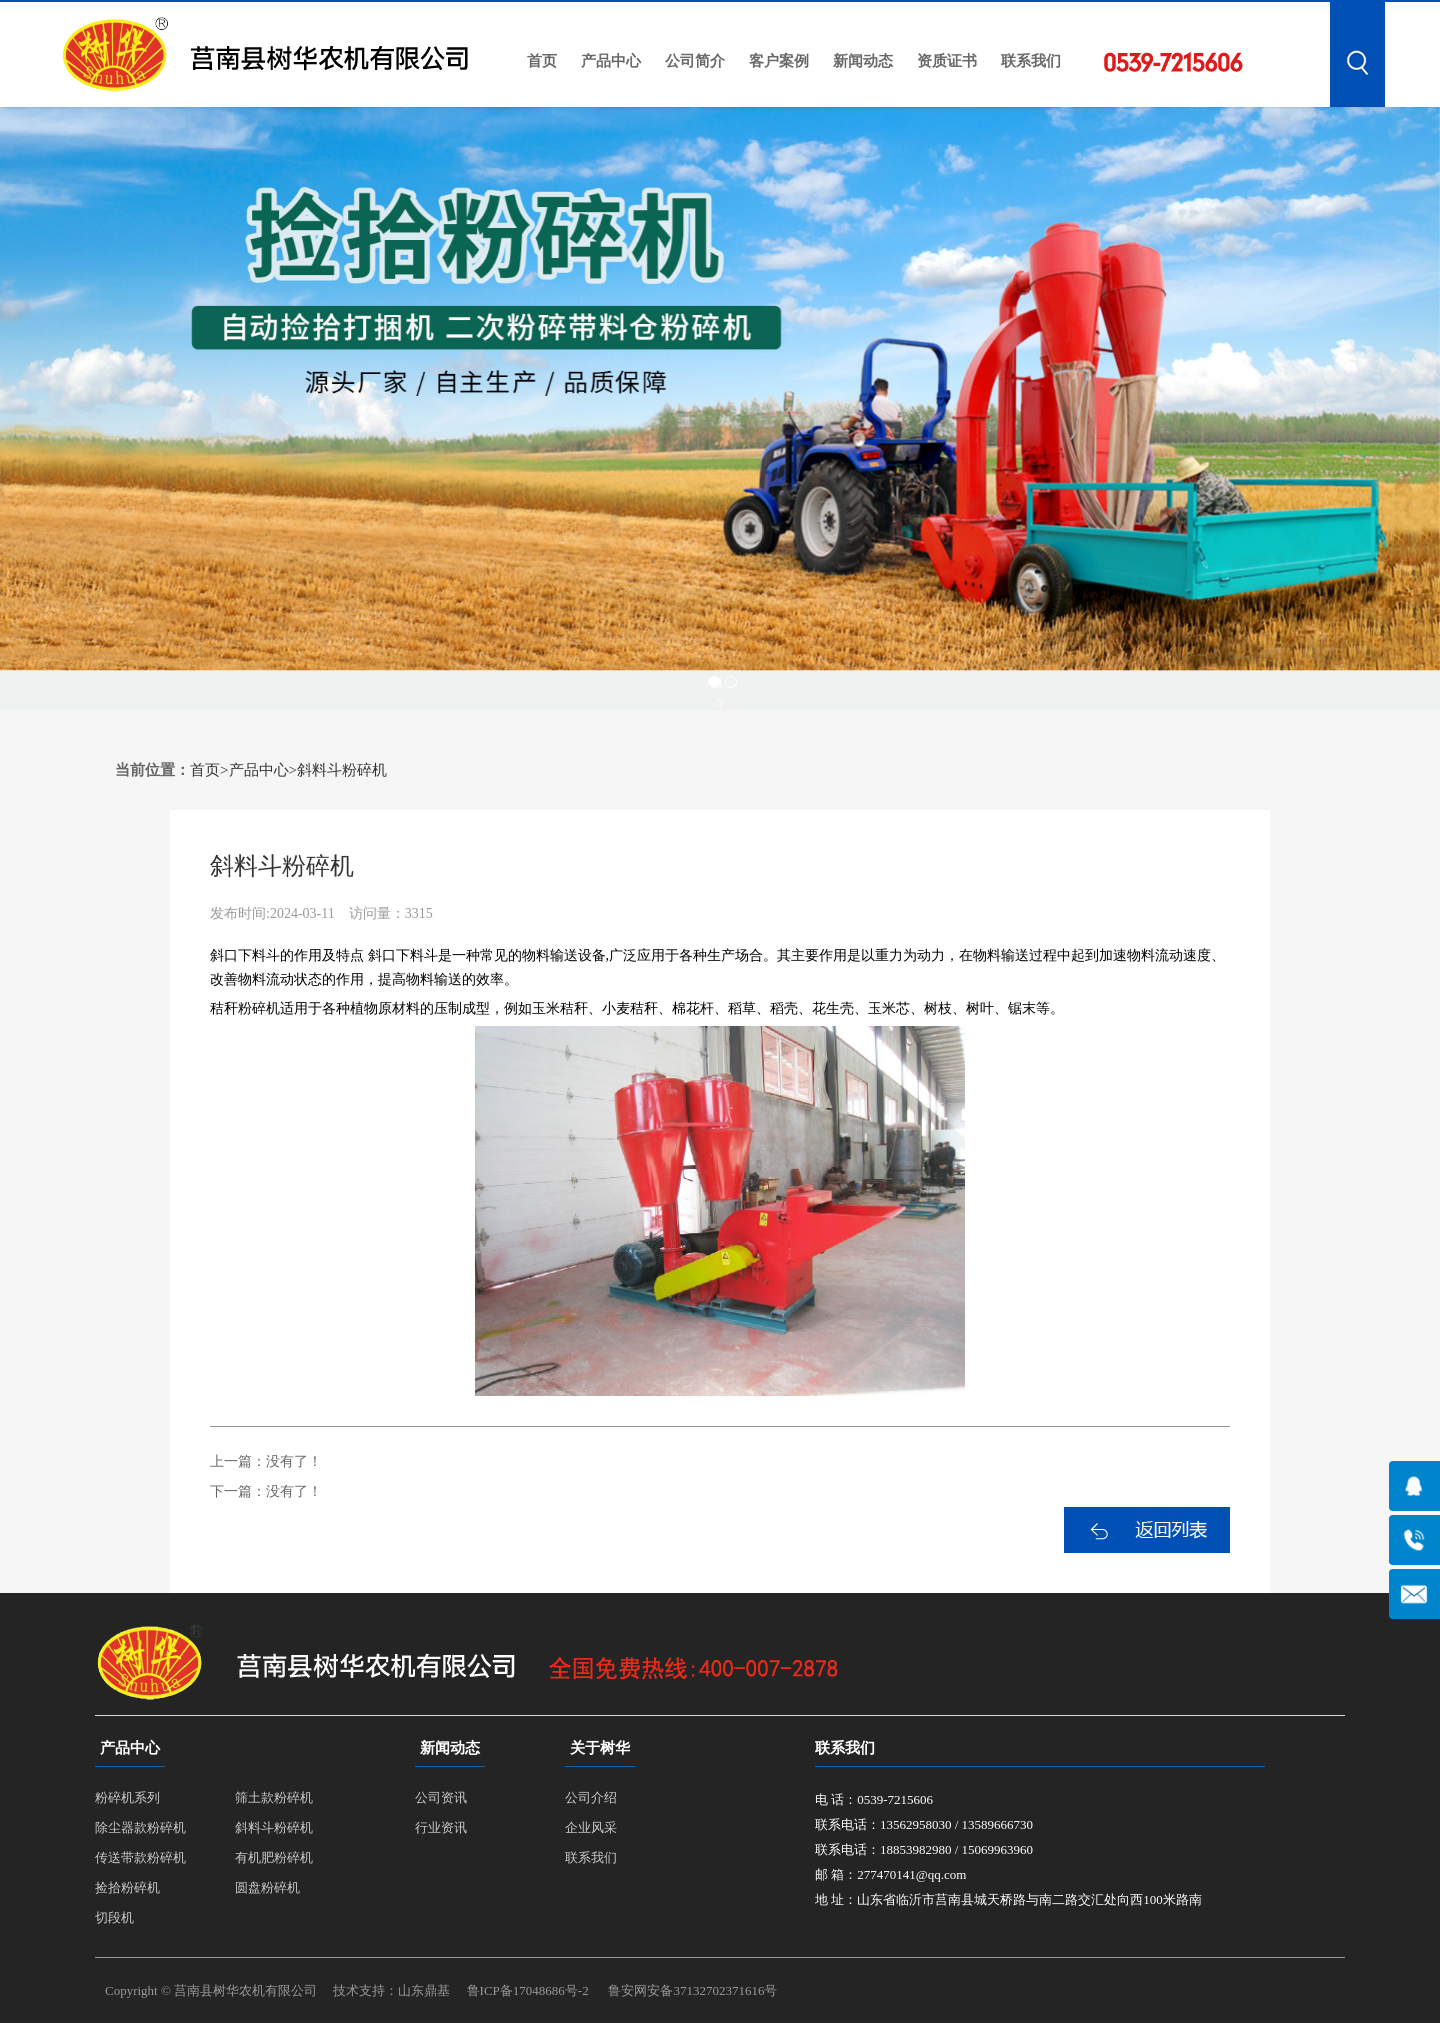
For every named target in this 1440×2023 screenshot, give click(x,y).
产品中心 (611, 61)
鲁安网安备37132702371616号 (692, 1990)
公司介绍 (591, 1797)
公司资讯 (441, 1797)
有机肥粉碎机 (274, 1857)
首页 (542, 61)
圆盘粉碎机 (267, 1887)
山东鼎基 (424, 1990)
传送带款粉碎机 (140, 1857)
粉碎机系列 (127, 1797)
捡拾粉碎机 (127, 1887)
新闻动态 (863, 61)
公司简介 (695, 61)
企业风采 (591, 1827)
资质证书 (947, 61)
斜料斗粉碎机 (342, 770)
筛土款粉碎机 (274, 1797)
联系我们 (1031, 61)
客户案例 (779, 61)
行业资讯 (441, 1827)
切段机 (114, 1917)
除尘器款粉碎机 (140, 1827)
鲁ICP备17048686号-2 (528, 1990)
